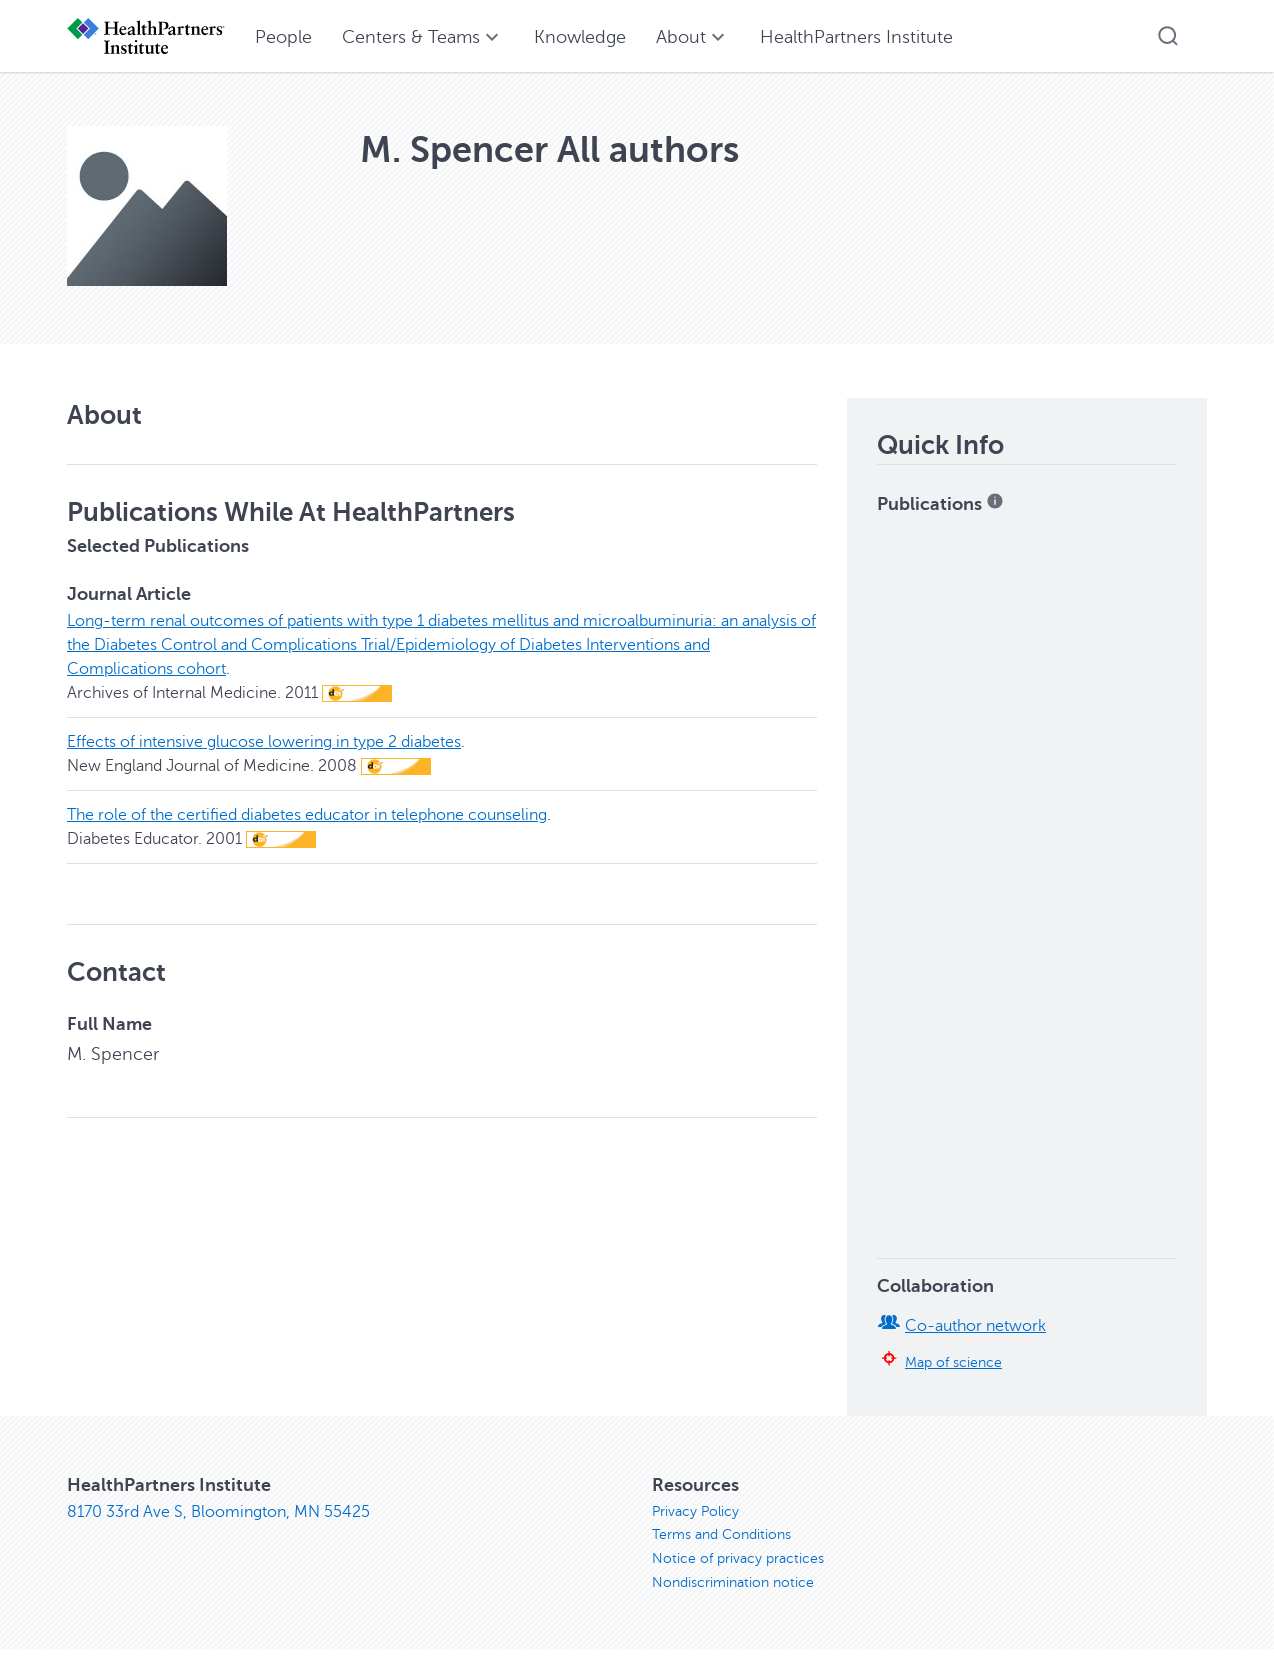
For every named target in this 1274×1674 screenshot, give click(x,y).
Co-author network (975, 1326)
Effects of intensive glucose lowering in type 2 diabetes (264, 742)
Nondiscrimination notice (733, 1583)
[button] (1168, 36)
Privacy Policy (695, 1511)
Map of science (953, 1362)
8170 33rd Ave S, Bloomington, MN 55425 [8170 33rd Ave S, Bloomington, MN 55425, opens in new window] (218, 1512)
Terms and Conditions (721, 1535)
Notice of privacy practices (738, 1559)
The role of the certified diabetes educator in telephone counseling (307, 815)
